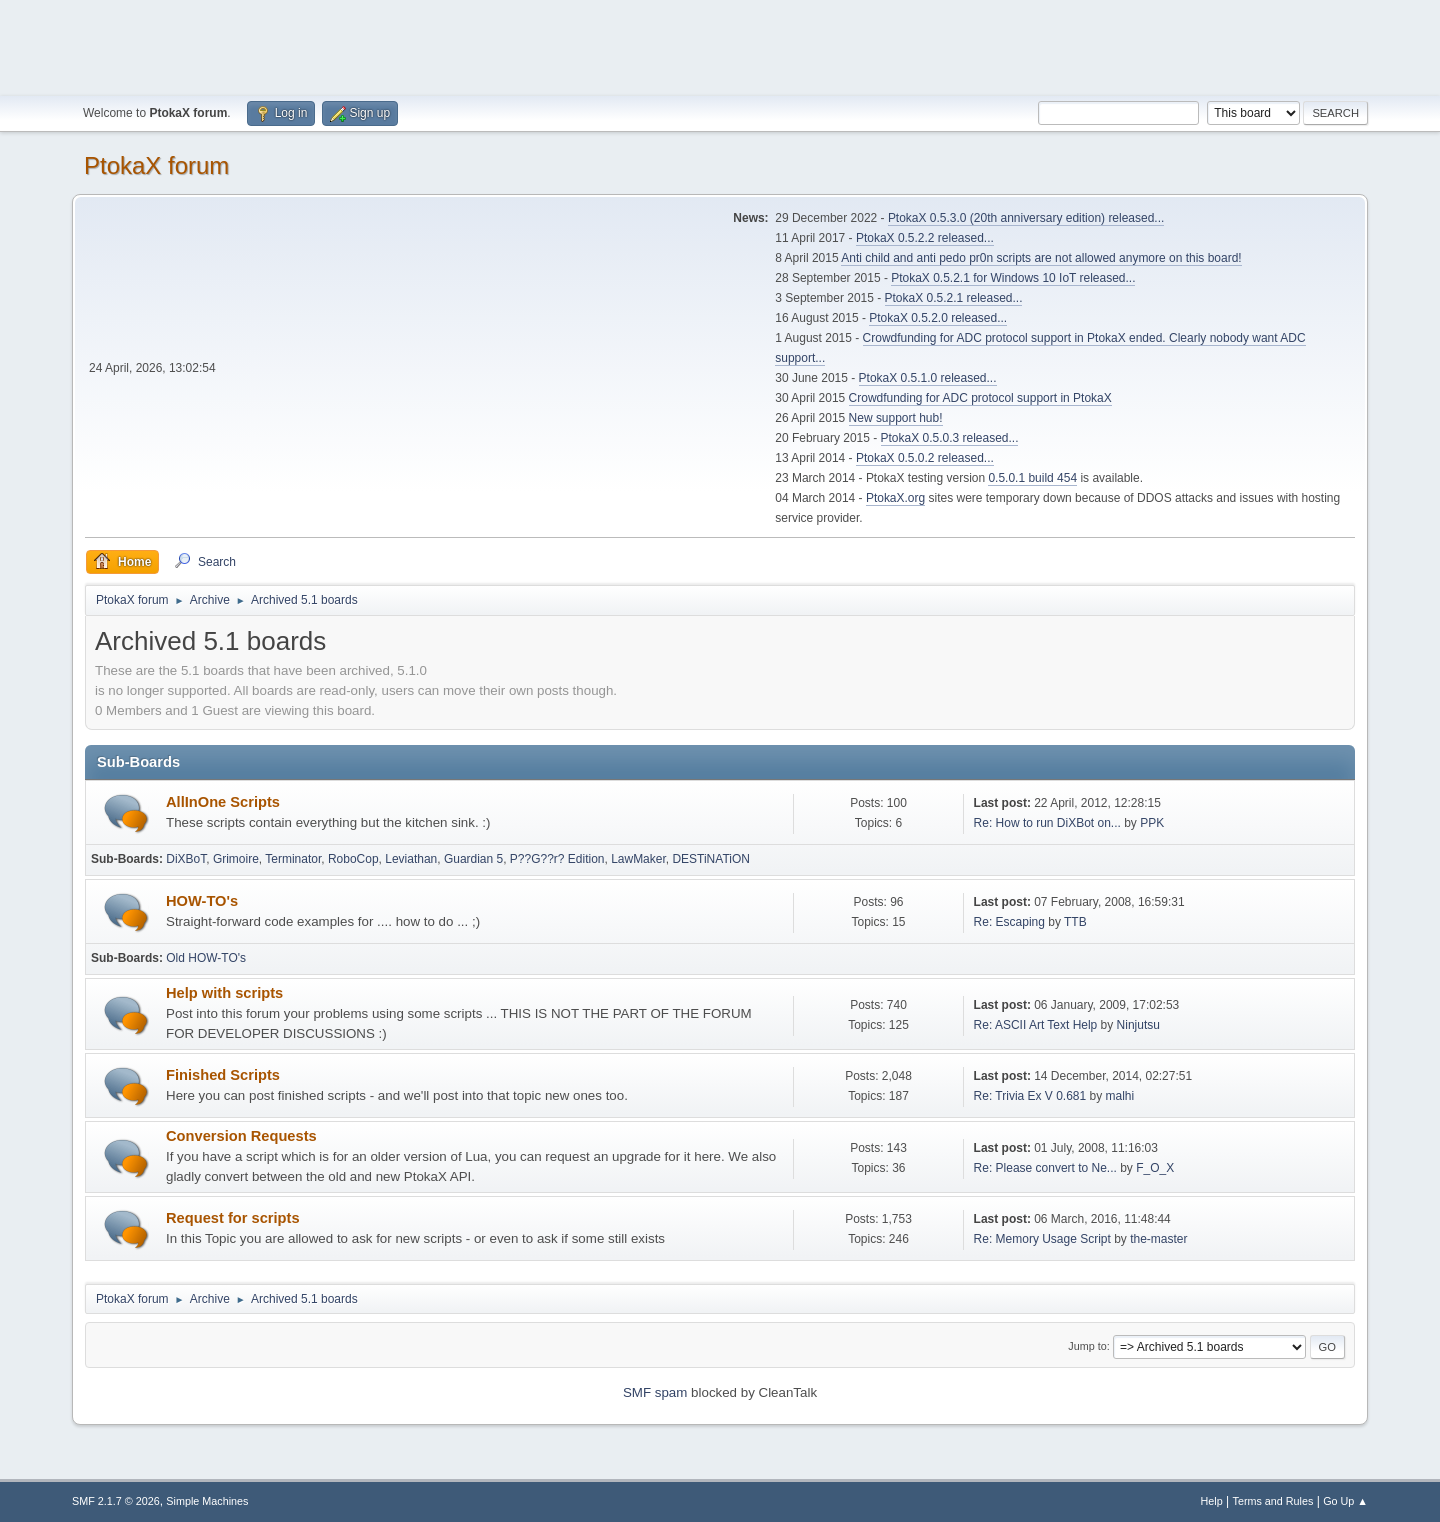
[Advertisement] (720, 45)
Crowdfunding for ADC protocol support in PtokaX (980, 398)
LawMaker (638, 859)
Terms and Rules (1273, 1501)
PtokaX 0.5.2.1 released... (954, 298)
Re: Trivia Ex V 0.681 (1030, 1096)
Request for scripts (233, 1218)
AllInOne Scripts (223, 802)
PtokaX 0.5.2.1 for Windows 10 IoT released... (1013, 278)
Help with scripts (224, 993)
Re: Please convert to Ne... (1045, 1168)
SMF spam (655, 1392)
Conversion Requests (241, 1136)
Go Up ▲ (1345, 1501)
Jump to (1087, 1346)
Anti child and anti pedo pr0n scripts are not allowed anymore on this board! (1041, 258)
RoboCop (353, 859)
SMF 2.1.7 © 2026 (116, 1501)
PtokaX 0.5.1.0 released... (928, 378)
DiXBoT (186, 859)
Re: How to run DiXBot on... (1047, 823)
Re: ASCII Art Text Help (1036, 1025)
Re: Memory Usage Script (1042, 1239)
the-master (1158, 1239)
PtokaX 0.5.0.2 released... (925, 458)
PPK (1152, 823)
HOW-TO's (202, 901)
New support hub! (896, 418)
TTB (1075, 922)
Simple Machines (207, 1501)
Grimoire (236, 859)
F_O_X (1155, 1168)
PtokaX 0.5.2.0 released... (938, 318)
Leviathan (411, 859)
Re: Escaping (1009, 922)
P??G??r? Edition (557, 859)
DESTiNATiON (710, 859)
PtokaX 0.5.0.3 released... (950, 438)
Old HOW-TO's (206, 958)
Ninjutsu (1138, 1025)
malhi (1120, 1096)
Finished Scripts (223, 1075)
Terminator (293, 859)
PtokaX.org (895, 498)
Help (1212, 1501)
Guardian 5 (473, 859)
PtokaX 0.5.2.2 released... (925, 238)
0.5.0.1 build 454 (1032, 478)
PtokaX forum (156, 165)
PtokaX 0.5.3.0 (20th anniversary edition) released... (1026, 218)
